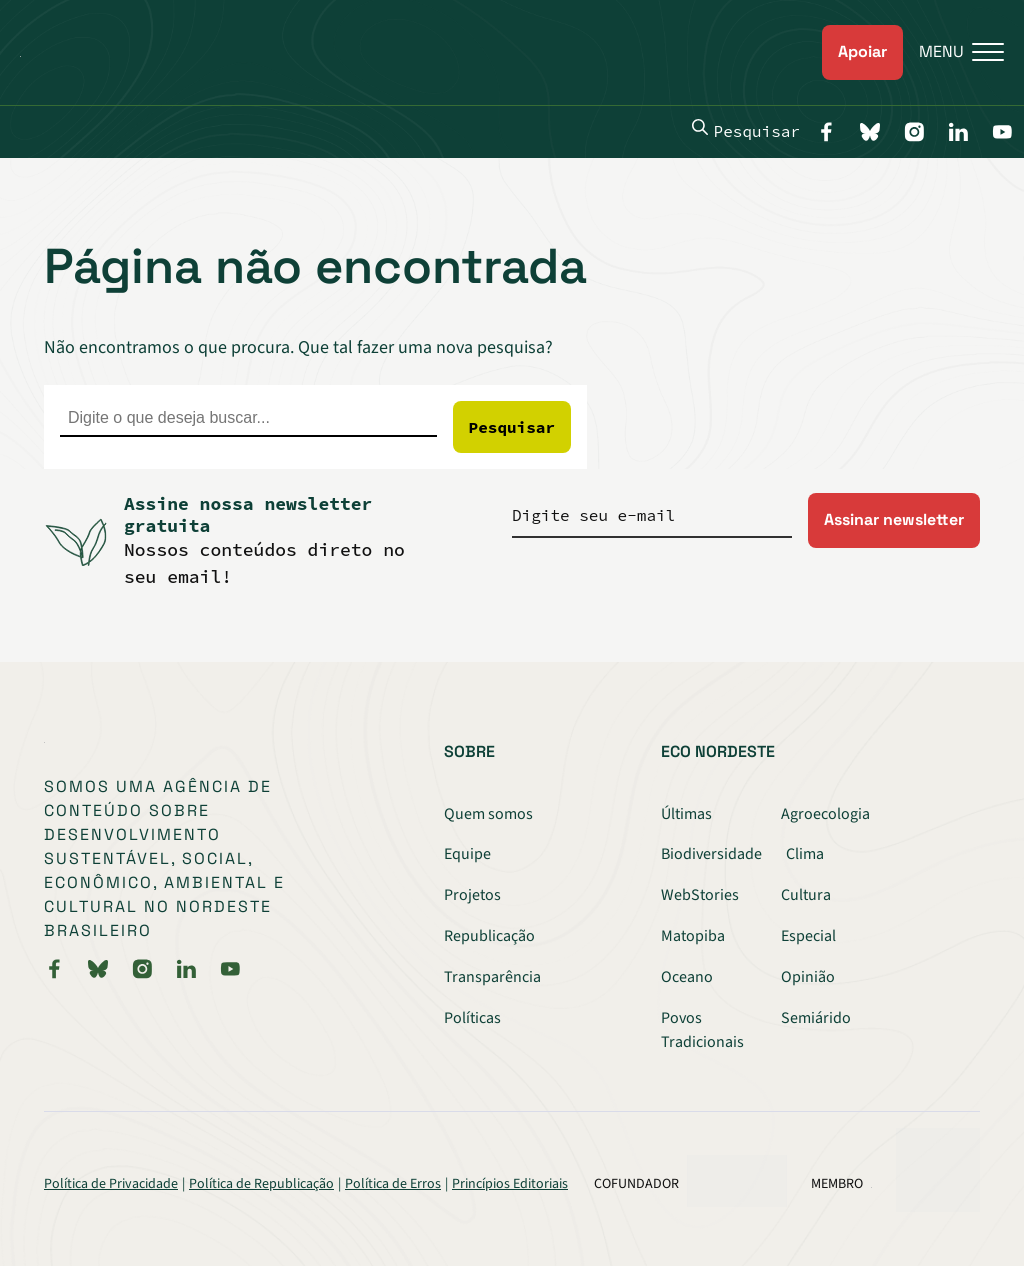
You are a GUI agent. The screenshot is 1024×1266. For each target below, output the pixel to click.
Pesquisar (746, 130)
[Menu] (953, 52)
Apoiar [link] (862, 51)
